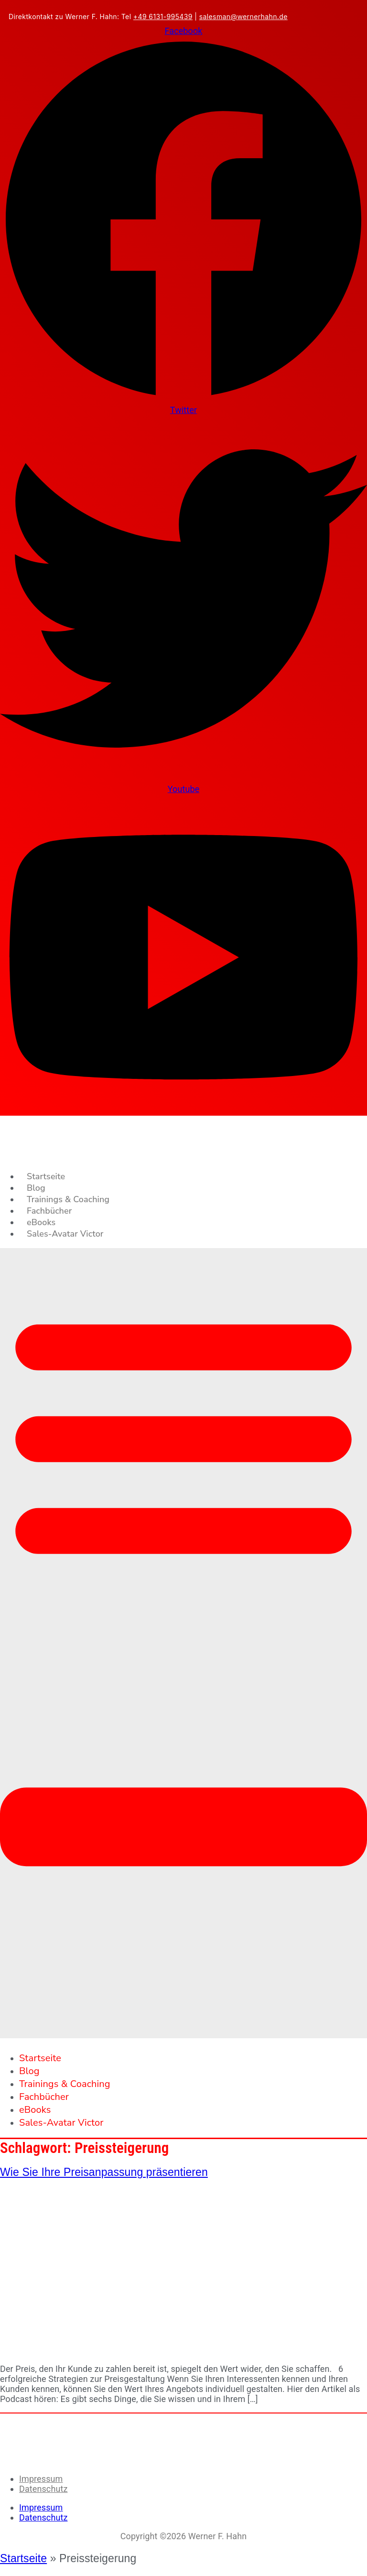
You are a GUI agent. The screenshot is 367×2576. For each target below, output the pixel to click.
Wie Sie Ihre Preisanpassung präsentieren (104, 2172)
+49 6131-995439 (163, 16)
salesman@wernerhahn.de (243, 16)
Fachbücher (49, 1211)
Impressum (41, 2479)
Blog (36, 1188)
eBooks (41, 1222)
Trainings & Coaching (68, 1199)
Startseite (46, 1176)
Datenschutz (43, 2489)
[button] (183, 1643)
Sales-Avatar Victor (65, 1233)
